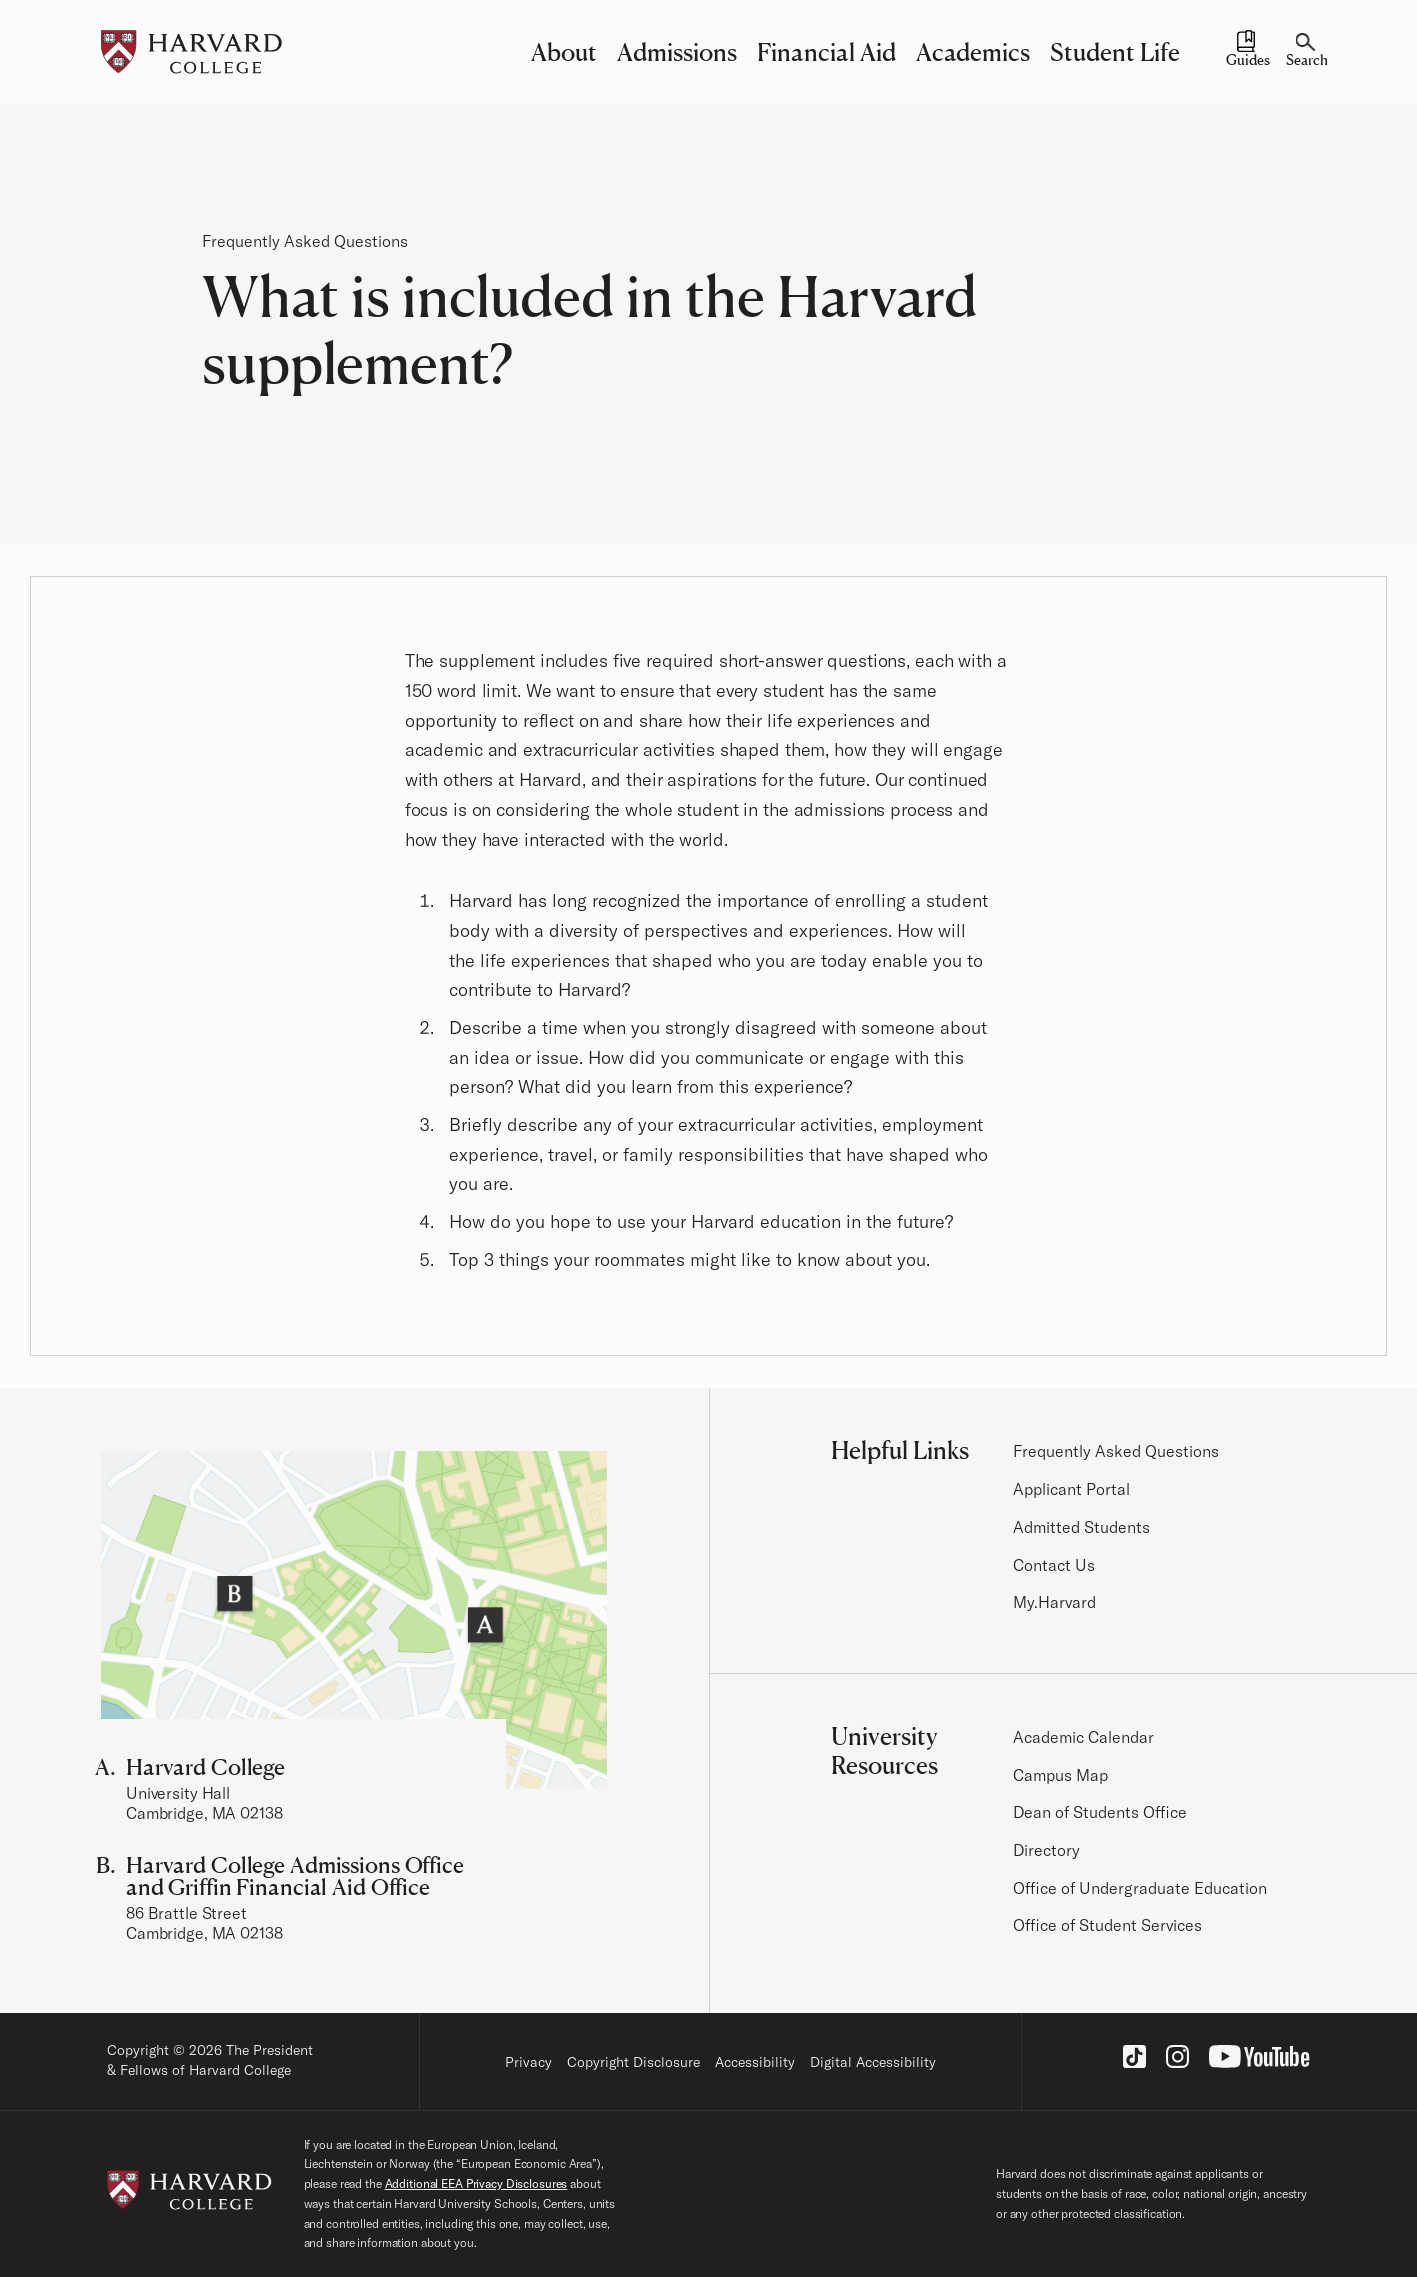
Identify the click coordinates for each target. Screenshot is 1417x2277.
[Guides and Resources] (1246, 52)
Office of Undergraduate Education (1140, 1888)
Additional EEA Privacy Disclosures (476, 2183)
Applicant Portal (1071, 1489)
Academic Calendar (1083, 1737)
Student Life (1115, 52)
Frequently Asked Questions (305, 241)
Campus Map (1060, 1775)
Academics (973, 52)
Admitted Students (1081, 1527)
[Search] (1306, 52)
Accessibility (755, 2062)
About (564, 52)
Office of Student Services (1107, 1925)
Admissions (677, 52)
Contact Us (1054, 1565)
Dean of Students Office (1100, 1812)
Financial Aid (826, 52)
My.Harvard (1054, 1602)
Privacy (528, 2062)
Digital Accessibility (873, 2062)
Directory (1046, 1850)
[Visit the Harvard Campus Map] (354, 1620)
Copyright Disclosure (633, 2062)
